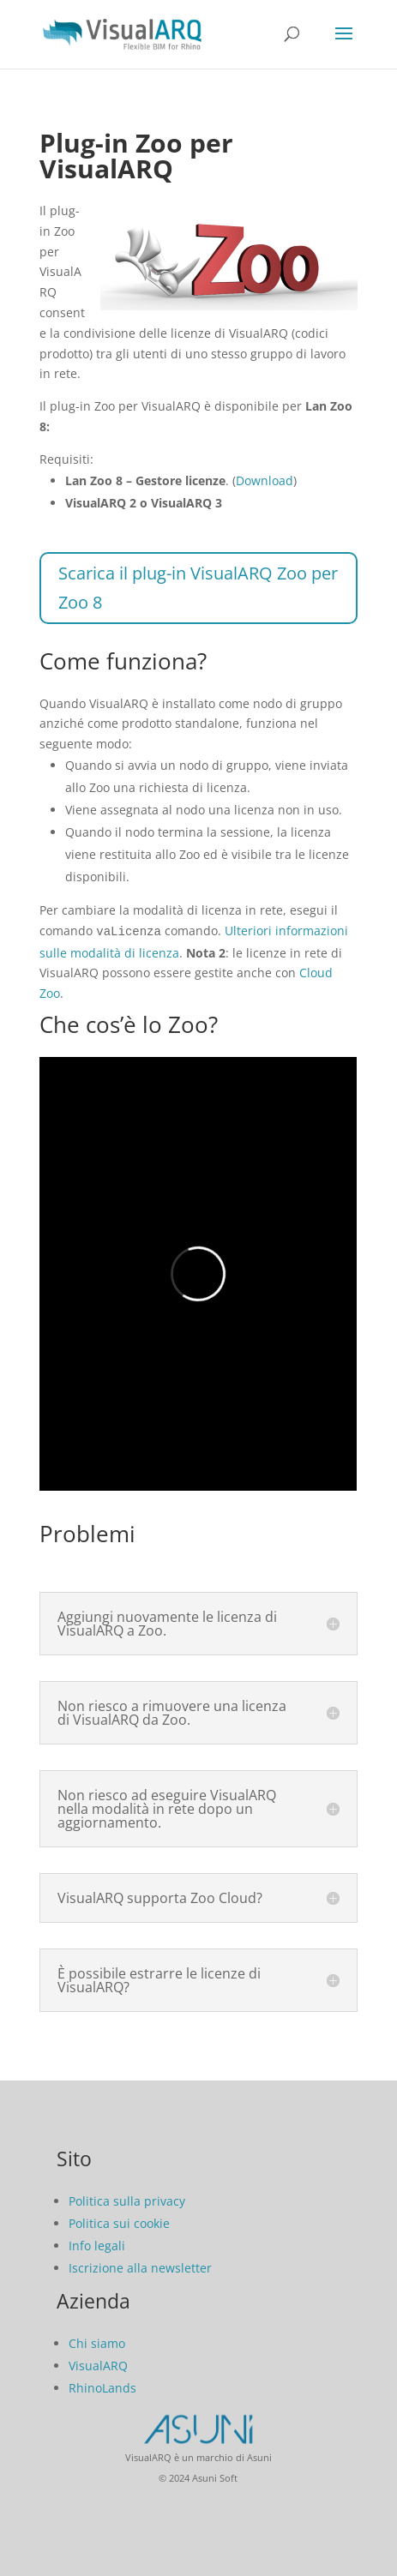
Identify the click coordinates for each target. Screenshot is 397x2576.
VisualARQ (98, 2364)
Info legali (97, 2244)
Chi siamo (97, 2341)
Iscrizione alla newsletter (140, 2266)
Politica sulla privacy (127, 2199)
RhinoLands (102, 2386)
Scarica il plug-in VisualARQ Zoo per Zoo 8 (198, 587)
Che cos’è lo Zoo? (128, 1022)
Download (264, 480)
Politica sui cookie (119, 2221)
